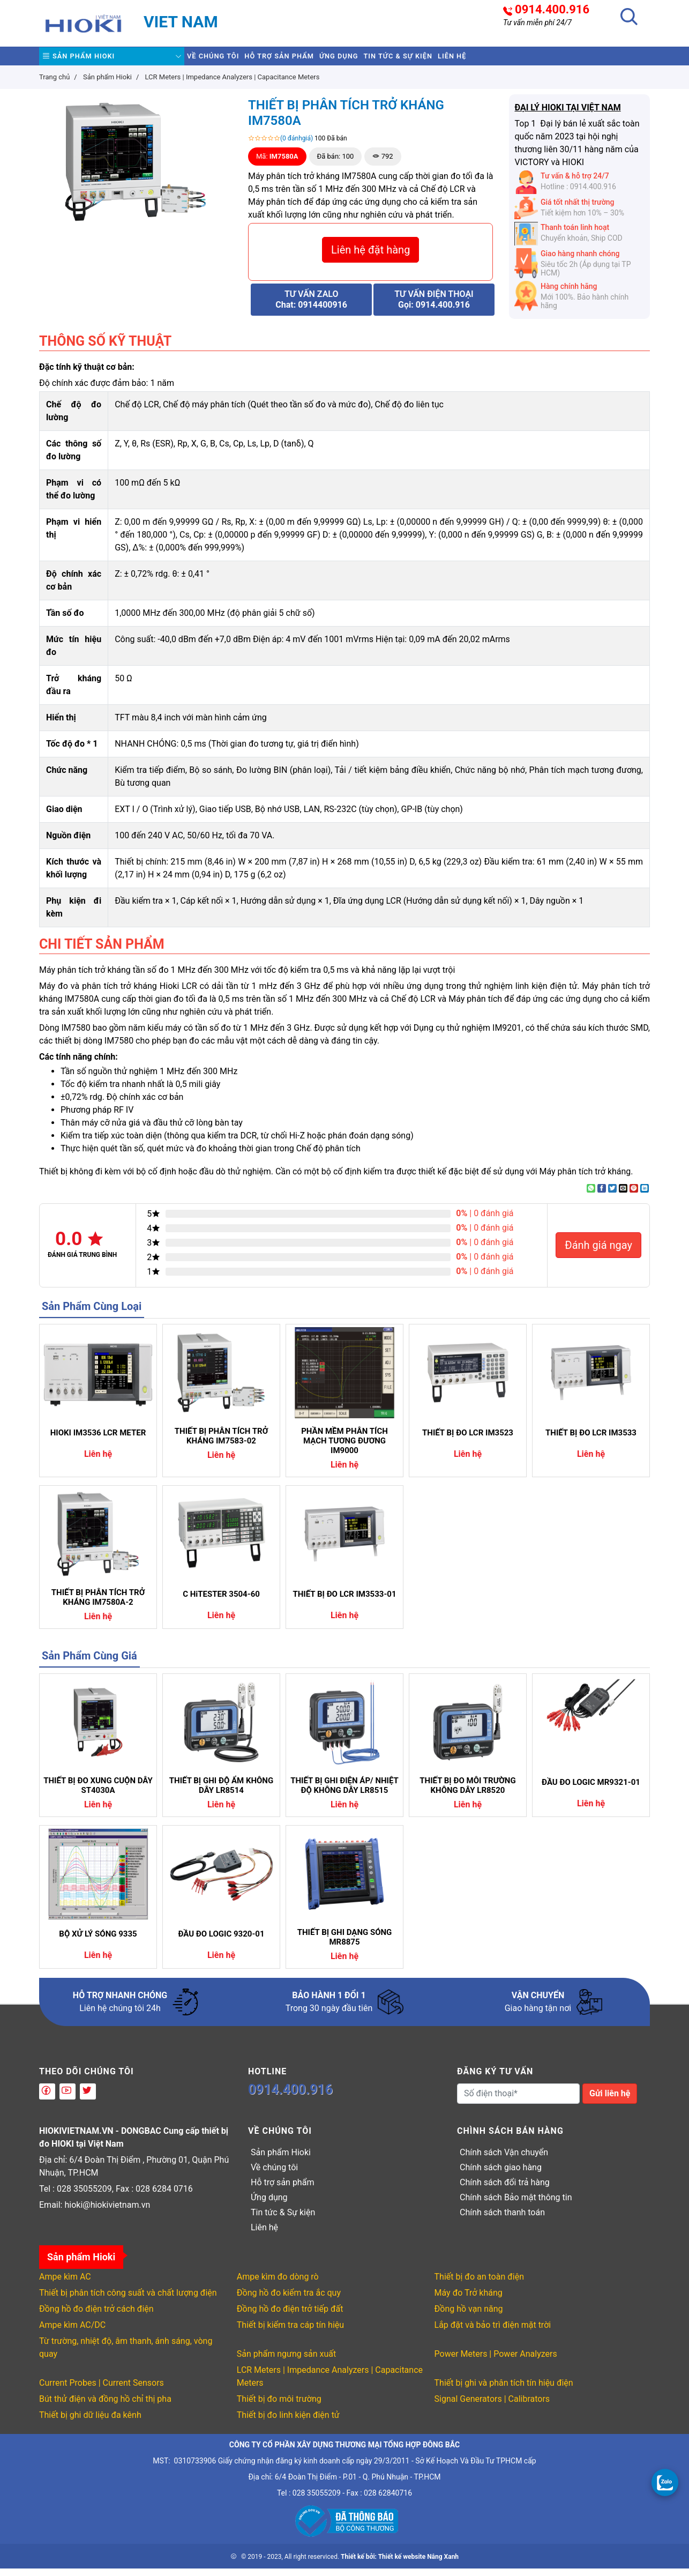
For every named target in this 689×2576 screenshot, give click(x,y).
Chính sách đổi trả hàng (505, 2190)
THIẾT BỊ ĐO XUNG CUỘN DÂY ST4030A (98, 1793)
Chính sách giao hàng (501, 2175)
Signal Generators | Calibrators (492, 2406)
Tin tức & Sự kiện (470, 59)
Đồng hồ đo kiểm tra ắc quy (289, 2300)
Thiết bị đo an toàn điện (479, 2284)
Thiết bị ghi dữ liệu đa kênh (90, 2422)
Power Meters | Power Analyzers (496, 2361)
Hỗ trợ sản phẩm (310, 59)
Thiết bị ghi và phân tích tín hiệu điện (504, 2390)
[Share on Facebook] (601, 1196)
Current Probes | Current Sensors (101, 2390)
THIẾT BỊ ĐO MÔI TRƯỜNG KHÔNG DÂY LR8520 (467, 1793)
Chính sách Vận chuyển (504, 2160)
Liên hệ (544, 59)
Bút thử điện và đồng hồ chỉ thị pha (105, 2406)
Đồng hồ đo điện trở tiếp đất (290, 2316)
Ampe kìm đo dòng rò (278, 2284)
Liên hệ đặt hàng (370, 257)
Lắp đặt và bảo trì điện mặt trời (493, 2332)
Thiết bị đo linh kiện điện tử (288, 2422)
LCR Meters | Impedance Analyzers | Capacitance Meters (330, 2383)
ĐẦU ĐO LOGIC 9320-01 (221, 1941)
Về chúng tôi (223, 59)
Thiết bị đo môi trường (279, 2406)
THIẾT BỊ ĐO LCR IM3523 (467, 1440)
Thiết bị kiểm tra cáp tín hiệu (290, 2332)
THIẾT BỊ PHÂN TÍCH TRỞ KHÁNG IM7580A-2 (98, 1604)
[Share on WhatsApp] (591, 1196)
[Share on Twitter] (612, 1196)
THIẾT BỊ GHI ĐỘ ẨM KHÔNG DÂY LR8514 (221, 1793)
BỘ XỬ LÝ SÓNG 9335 (98, 1941)
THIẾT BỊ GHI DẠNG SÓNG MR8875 (344, 1944)
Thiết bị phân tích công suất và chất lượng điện (128, 2300)
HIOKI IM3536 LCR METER (98, 1440)
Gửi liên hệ (609, 2101)
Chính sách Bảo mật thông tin (516, 2205)
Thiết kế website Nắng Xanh (418, 2564)
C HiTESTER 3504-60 (221, 1601)
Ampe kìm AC (65, 2284)
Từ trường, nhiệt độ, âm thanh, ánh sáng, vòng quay (125, 2354)
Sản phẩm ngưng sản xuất (286, 2361)
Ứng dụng (391, 59)
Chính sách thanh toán (502, 2220)
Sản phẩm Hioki (89, 60)
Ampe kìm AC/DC (72, 2332)
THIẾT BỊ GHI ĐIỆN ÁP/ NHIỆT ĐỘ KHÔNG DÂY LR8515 (344, 1793)
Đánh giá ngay (598, 1252)
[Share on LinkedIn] (644, 1196)
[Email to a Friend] (623, 1196)
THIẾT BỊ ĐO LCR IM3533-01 (344, 1601)
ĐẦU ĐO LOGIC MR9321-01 (591, 1790)
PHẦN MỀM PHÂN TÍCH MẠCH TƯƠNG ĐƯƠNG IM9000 (344, 1448)
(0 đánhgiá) (296, 146)
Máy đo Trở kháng (469, 2300)
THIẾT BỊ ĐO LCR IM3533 (590, 1440)
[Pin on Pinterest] (633, 1196)
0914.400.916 (552, 9)
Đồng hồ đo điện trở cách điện (96, 2316)
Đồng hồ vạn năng (469, 2316)
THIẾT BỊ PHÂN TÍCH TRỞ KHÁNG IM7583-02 (221, 1443)
